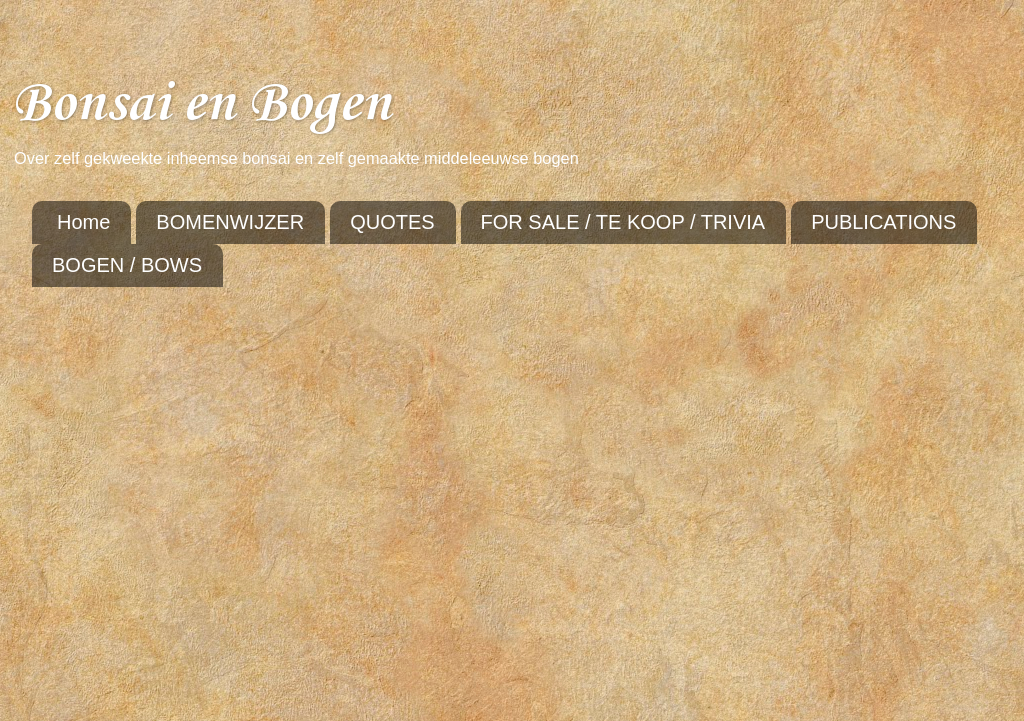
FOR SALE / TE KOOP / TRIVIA (623, 222)
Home (83, 222)
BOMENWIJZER (230, 222)
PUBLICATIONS (883, 222)
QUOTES (392, 222)
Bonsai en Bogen (201, 104)
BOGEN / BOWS (127, 265)
